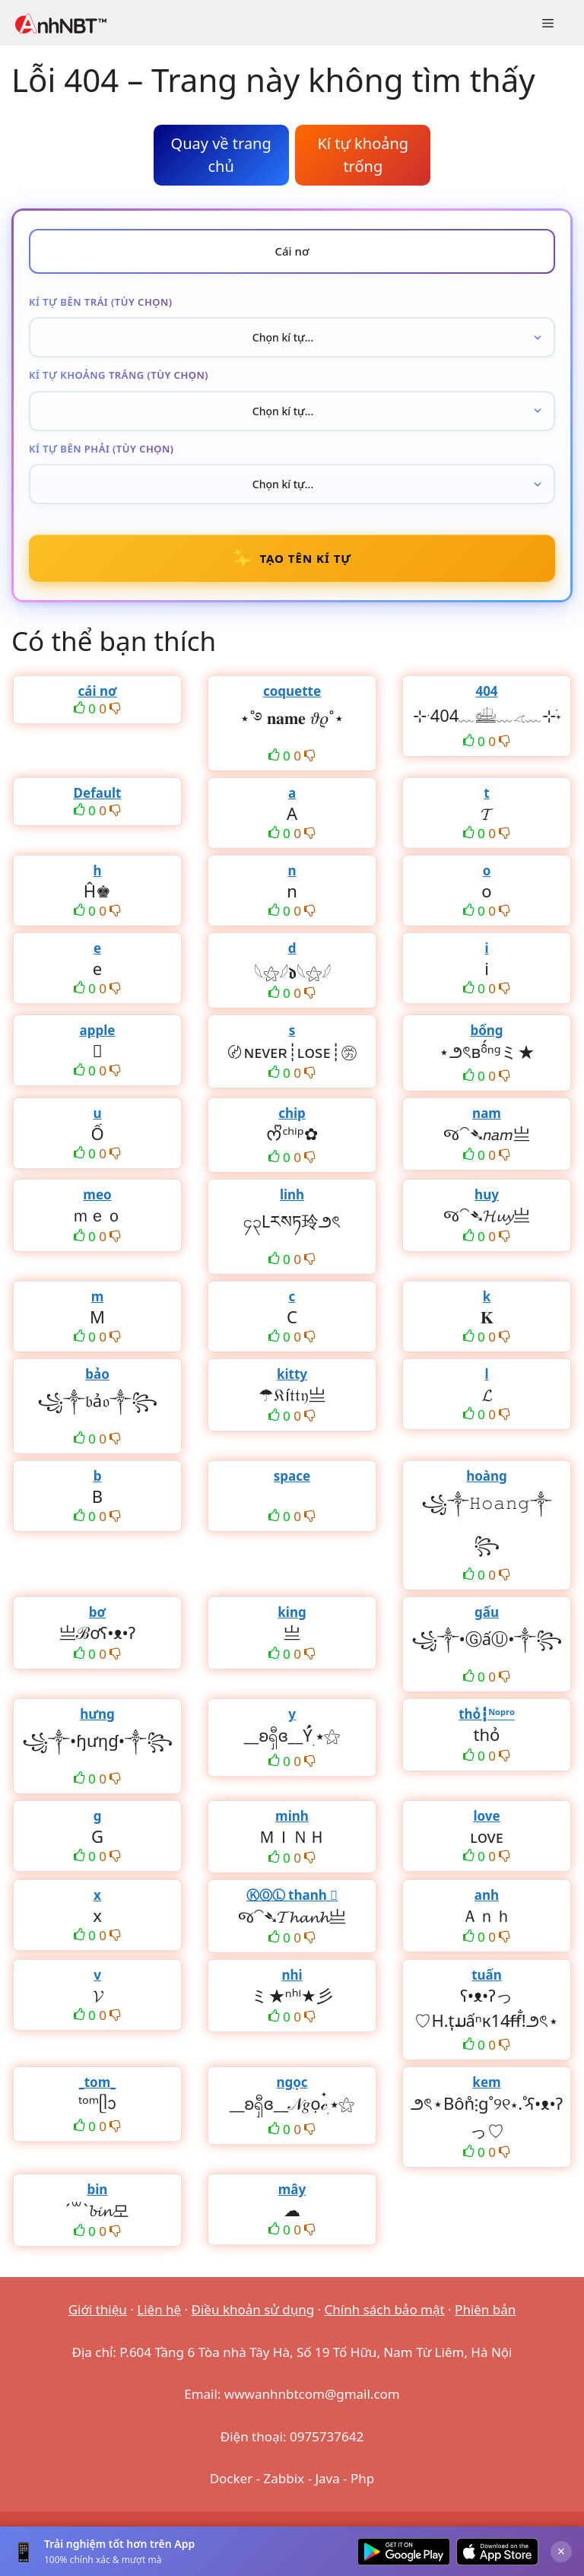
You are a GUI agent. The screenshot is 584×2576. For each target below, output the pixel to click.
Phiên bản (485, 2309)
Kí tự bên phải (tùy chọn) (101, 449)
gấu (486, 1612)
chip (292, 1113)
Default (98, 793)
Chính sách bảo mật (385, 2309)
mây (292, 2189)
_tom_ (97, 2082)
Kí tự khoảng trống (362, 154)
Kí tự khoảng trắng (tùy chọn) (118, 375)
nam (486, 1113)
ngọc (291, 2082)
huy (486, 1194)
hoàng (486, 1476)
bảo (97, 1374)
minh (292, 1816)
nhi (291, 1975)
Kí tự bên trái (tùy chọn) (100, 302)
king (292, 1612)
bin (97, 2189)
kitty (292, 1374)
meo (97, 1194)
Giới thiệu (97, 2309)
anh (486, 1895)
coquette (292, 691)
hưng (97, 1714)
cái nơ (97, 691)
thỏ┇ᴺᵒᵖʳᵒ (487, 1714)
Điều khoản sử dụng (253, 2309)
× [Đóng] (561, 2551)
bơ (97, 1612)
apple (98, 1030)
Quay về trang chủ (221, 154)
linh (292, 1194)
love (486, 1816)
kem (486, 2082)
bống (486, 1030)
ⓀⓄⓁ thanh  (292, 1895)
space (292, 1476)
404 (486, 691)
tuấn (486, 1975)
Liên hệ (159, 2309)
